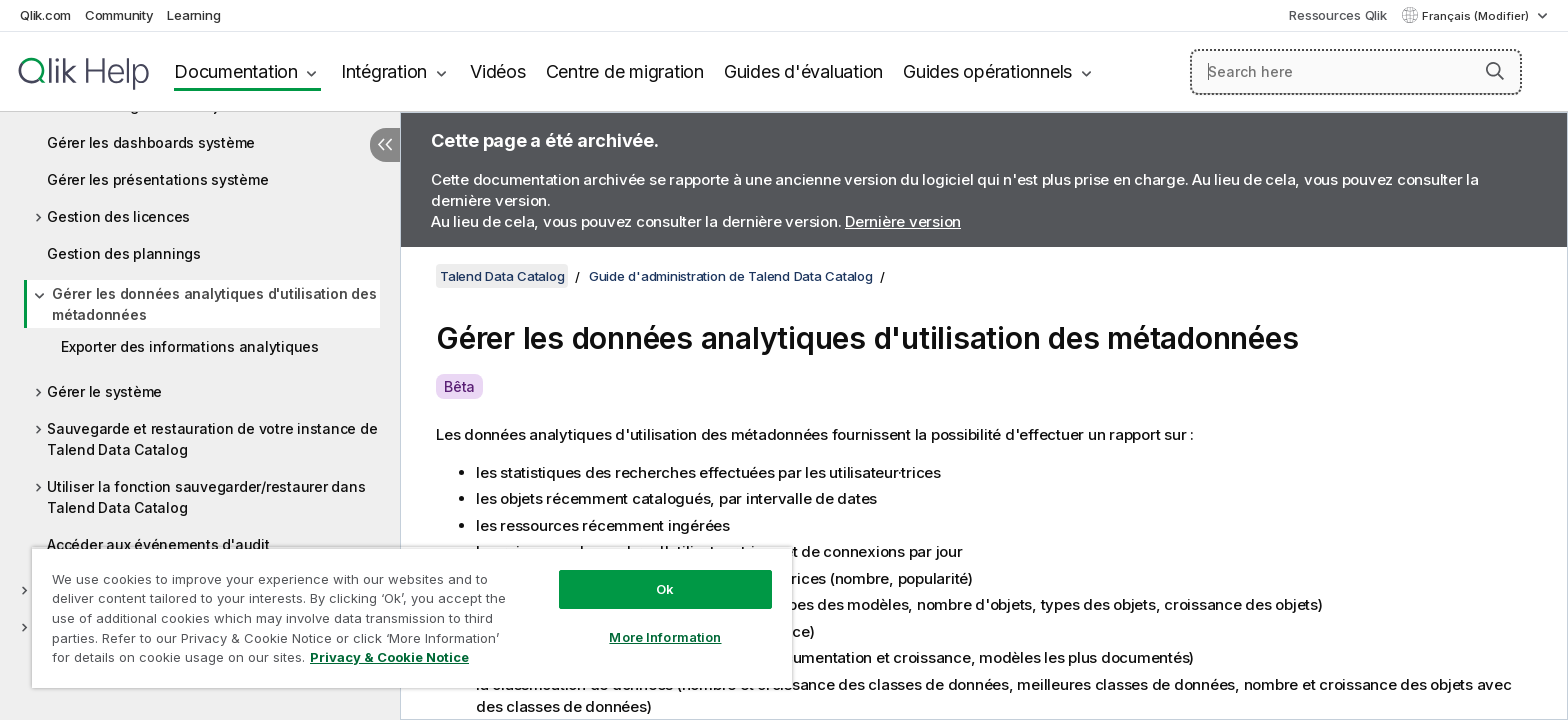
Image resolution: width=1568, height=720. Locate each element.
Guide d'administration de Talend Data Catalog (731, 276)
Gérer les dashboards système (151, 142)
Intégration (384, 71)
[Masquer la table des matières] (385, 145)
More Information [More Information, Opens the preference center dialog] (665, 637)
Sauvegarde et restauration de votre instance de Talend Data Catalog (212, 439)
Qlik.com (45, 15)
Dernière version (903, 221)
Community (119, 15)
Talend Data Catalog (502, 276)
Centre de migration (625, 71)
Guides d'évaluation (803, 71)
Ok (665, 589)
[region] (412, 617)
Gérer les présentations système (157, 179)
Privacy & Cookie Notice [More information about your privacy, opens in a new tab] (389, 657)
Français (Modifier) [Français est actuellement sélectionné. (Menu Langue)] (1477, 16)
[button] (1495, 71)
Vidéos (498, 71)
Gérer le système (104, 391)
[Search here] (1356, 72)
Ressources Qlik (1337, 15)
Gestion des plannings (124, 253)
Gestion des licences (118, 216)
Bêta (459, 386)
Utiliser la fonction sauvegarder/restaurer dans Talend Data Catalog (206, 497)
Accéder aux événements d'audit (158, 544)
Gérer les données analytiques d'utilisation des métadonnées (214, 304)
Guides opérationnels (987, 71)
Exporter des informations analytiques (190, 346)
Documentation (236, 71)
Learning (193, 15)
